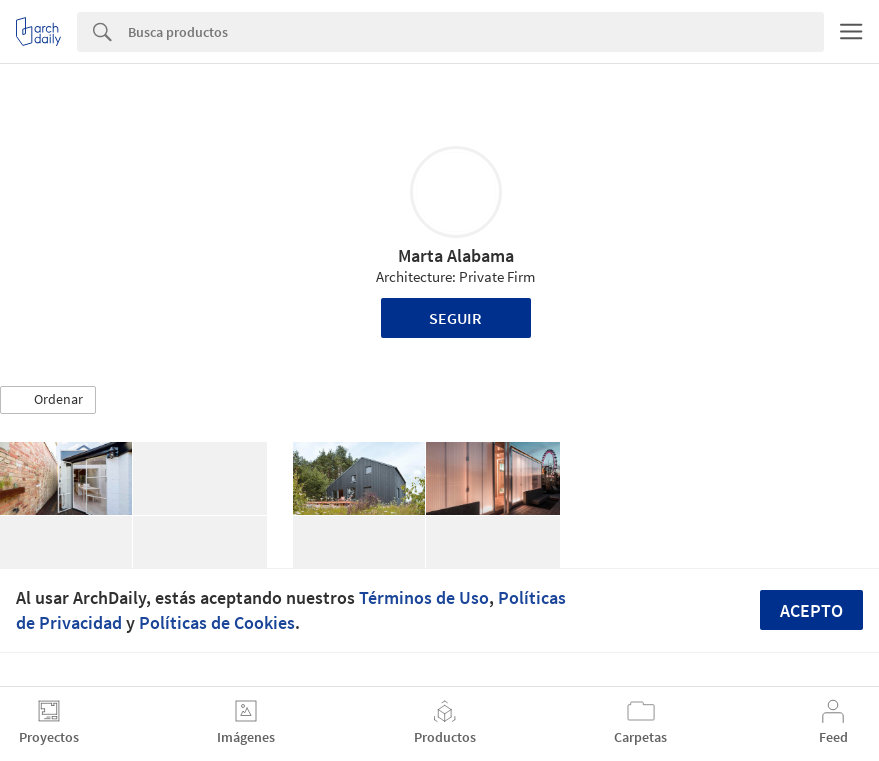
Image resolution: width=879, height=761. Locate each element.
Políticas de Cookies (217, 622)
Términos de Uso (424, 597)
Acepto (811, 610)
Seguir (455, 318)
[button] (48, 400)
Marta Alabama (456, 255)
